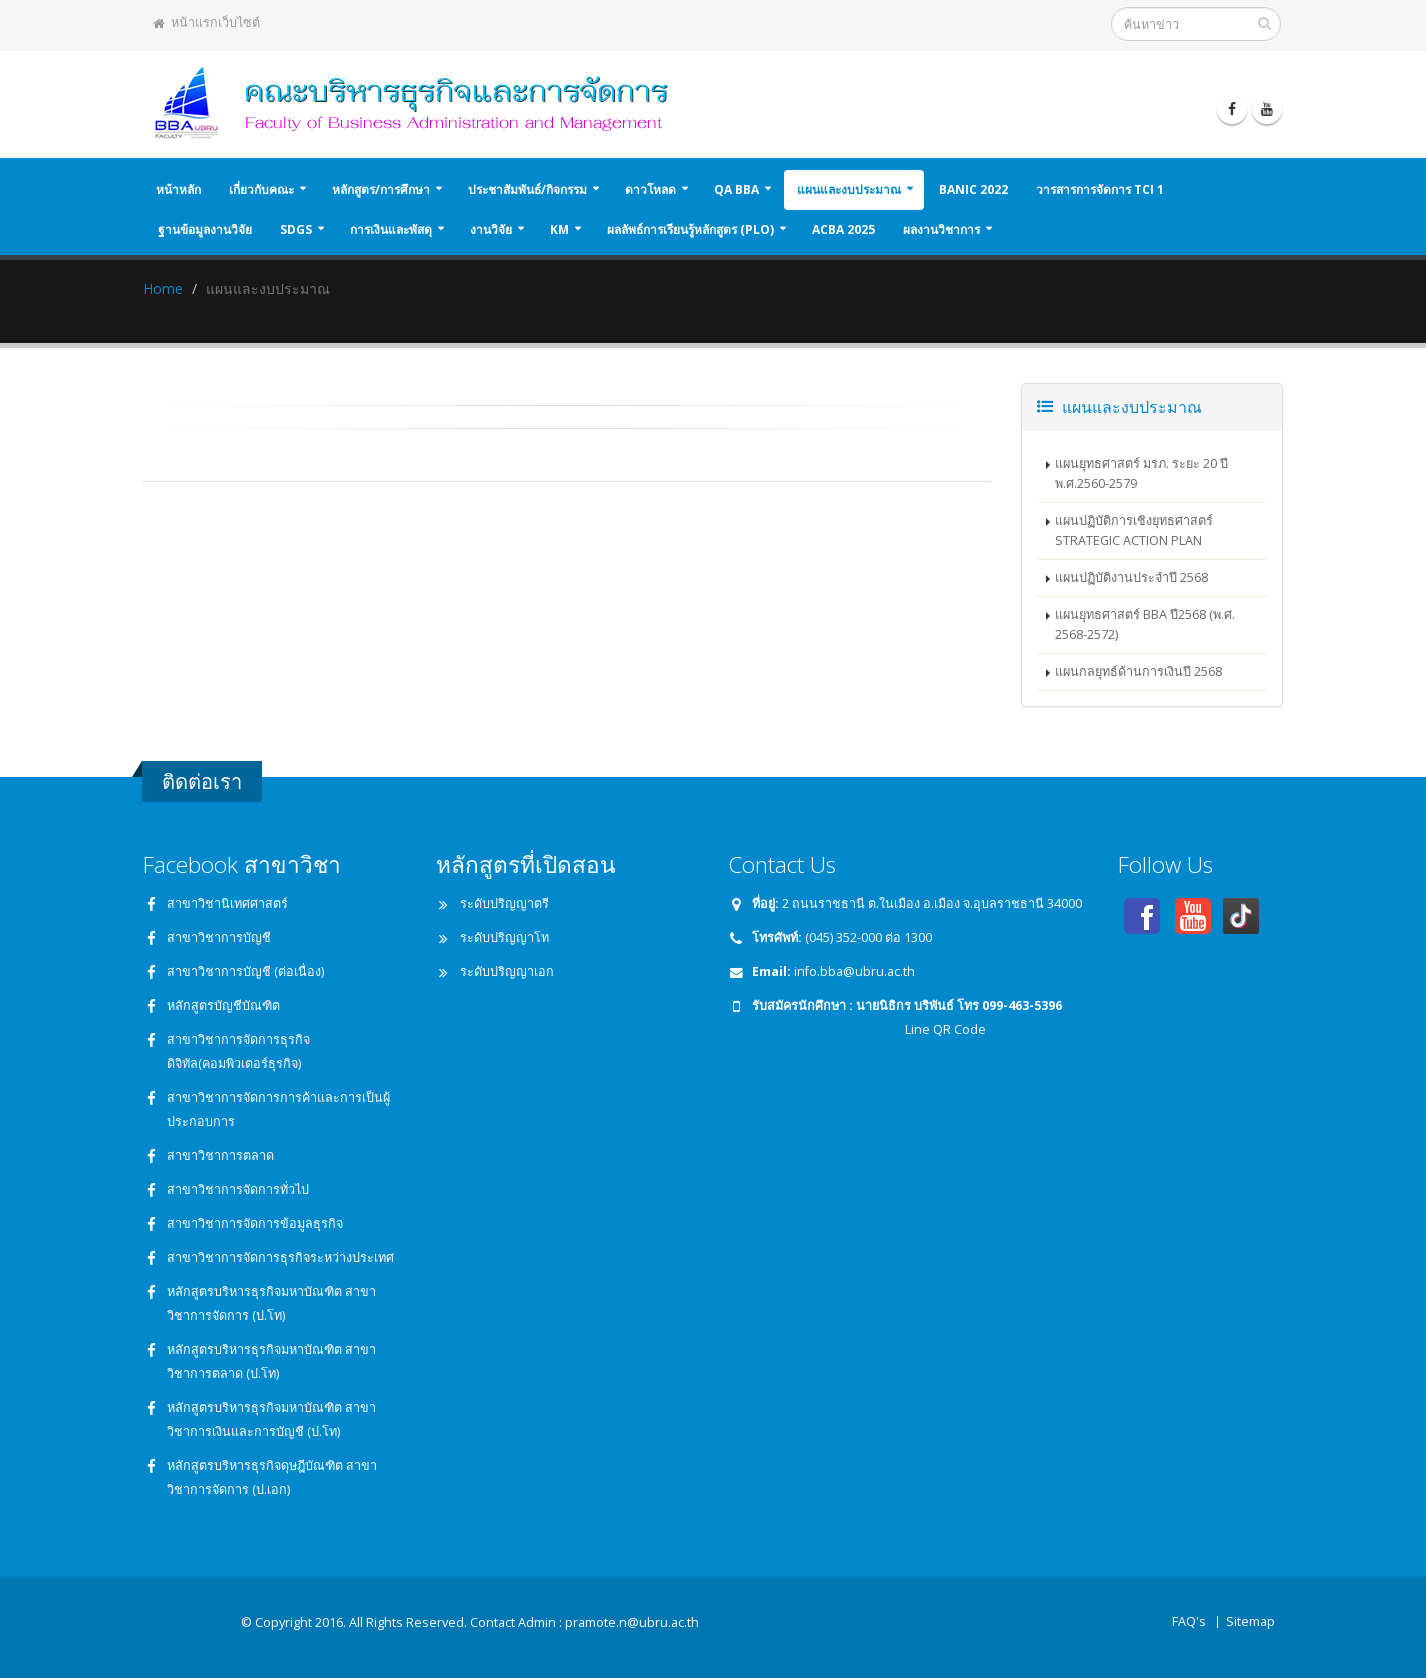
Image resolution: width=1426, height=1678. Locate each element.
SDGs (296, 229)
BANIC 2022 (973, 189)
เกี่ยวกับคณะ (261, 189)
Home (163, 288)
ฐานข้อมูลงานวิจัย (205, 229)
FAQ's (1189, 1621)
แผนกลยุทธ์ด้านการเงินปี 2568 (1138, 671)
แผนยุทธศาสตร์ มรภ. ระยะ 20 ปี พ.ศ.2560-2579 (1141, 473)
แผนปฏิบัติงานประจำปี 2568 (1131, 577)
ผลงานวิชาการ (941, 229)
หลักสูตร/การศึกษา (381, 189)
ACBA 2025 (843, 229)
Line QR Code (944, 1029)
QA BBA (736, 189)
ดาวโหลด (650, 189)
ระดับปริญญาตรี (504, 903)
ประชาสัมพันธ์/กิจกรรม (527, 189)
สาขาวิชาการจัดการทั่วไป (238, 1189)
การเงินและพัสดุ (391, 229)
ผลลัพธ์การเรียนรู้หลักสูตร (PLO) (690, 229)
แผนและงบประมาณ (849, 189)
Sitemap (1250, 1621)
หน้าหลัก (178, 189)
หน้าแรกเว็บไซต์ (206, 22)
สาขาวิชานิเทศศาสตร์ (227, 903)
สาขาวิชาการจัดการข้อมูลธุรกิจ (255, 1223)
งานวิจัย (491, 229)
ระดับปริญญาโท (504, 937)
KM (559, 229)
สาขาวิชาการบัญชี (219, 937)
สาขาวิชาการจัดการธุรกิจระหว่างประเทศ (280, 1257)
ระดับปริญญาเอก (507, 971)
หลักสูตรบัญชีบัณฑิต (223, 1005)
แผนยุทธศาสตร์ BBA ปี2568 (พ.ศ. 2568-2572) (1145, 624)
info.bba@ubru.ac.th (854, 971)
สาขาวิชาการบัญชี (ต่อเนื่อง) (245, 971)
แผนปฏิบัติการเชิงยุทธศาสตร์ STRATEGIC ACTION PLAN (1134, 530)
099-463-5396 (1022, 1005)
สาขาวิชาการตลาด (220, 1155)
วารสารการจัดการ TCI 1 (1100, 189)
